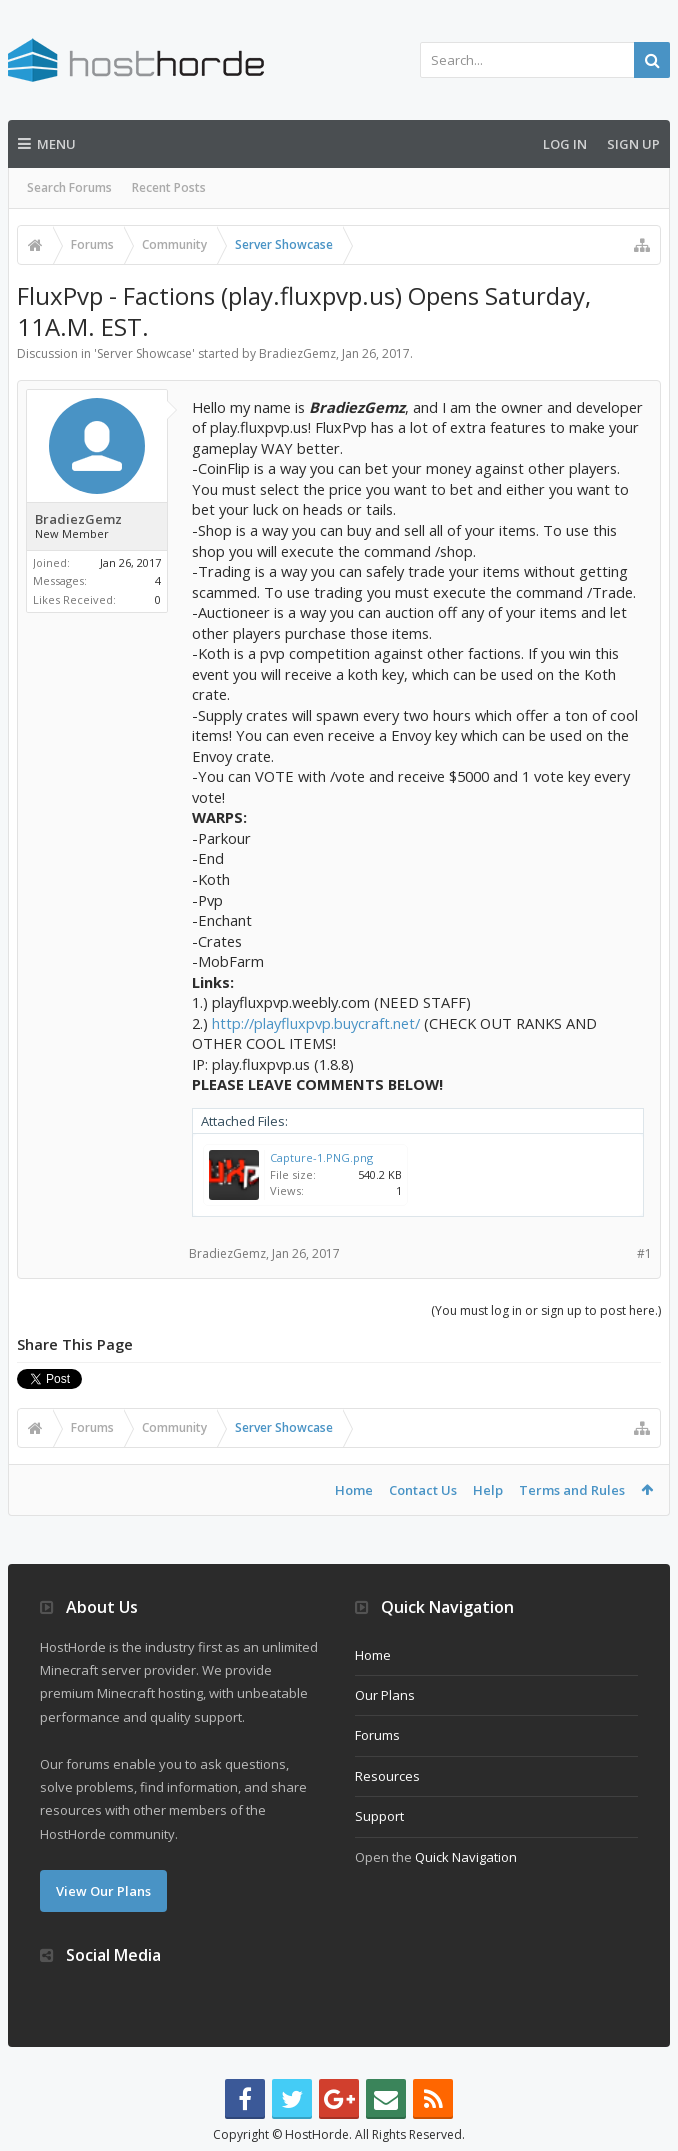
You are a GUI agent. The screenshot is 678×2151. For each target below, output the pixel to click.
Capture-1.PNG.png (321, 1157)
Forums (377, 1735)
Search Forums (69, 187)
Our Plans (385, 1695)
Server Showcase (144, 353)
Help (488, 1490)
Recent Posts (169, 187)
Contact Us (423, 1490)
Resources (387, 1776)
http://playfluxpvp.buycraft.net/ (316, 1023)
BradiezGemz (297, 353)
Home (354, 1490)
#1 (644, 1253)
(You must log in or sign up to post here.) (546, 1310)
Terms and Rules (572, 1490)
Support (379, 1816)
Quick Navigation (466, 1857)
